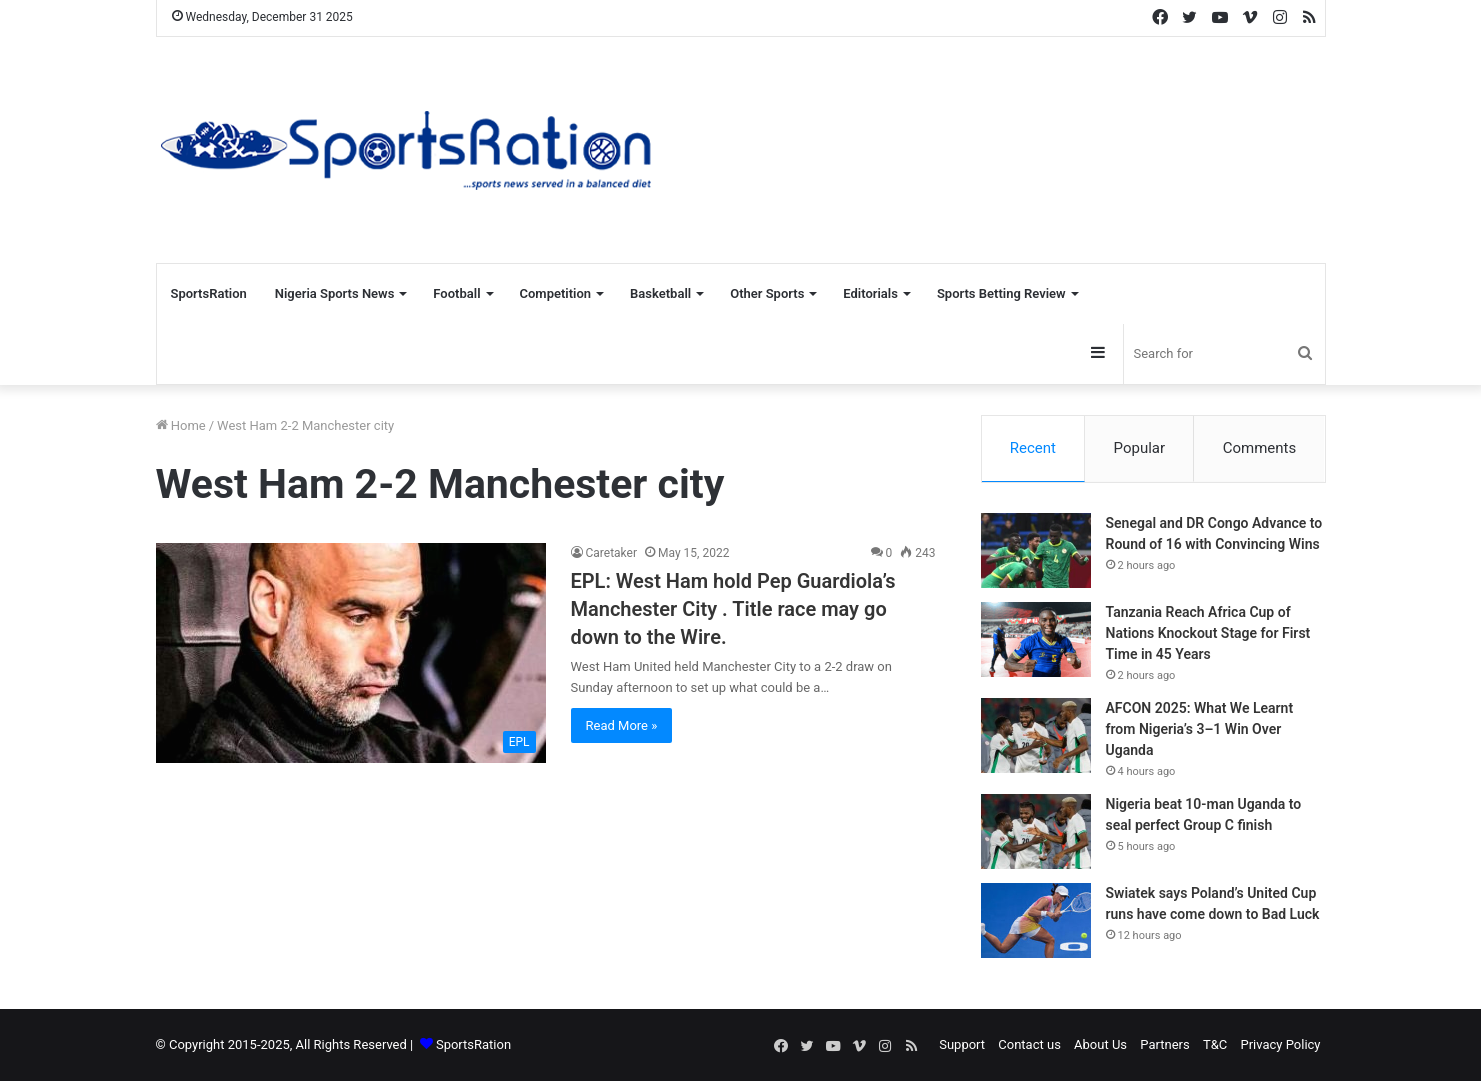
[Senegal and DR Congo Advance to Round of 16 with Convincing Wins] (1036, 550)
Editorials (870, 293)
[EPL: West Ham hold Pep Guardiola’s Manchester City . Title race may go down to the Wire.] (351, 653)
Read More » (622, 725)
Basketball (660, 293)
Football (456, 293)
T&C (1215, 1044)
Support (962, 1044)
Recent (1033, 448)
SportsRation (209, 293)
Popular (1140, 448)
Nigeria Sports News (335, 293)
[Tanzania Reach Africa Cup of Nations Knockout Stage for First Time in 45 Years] (1036, 639)
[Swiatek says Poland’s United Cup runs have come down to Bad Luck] (1036, 920)
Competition (556, 293)
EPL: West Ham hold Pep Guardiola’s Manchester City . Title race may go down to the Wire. (733, 609)
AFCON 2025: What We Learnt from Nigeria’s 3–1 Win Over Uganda (1200, 729)
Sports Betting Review (1001, 293)
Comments (1260, 448)
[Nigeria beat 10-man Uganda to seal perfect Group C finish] (1036, 831)
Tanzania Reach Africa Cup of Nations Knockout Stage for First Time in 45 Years (1208, 633)
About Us (1100, 1044)
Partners (1164, 1044)
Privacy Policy (1280, 1044)
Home (181, 425)
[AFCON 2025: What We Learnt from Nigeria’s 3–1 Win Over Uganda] (1036, 735)
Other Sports (767, 293)
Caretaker (612, 553)
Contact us (1029, 1044)
